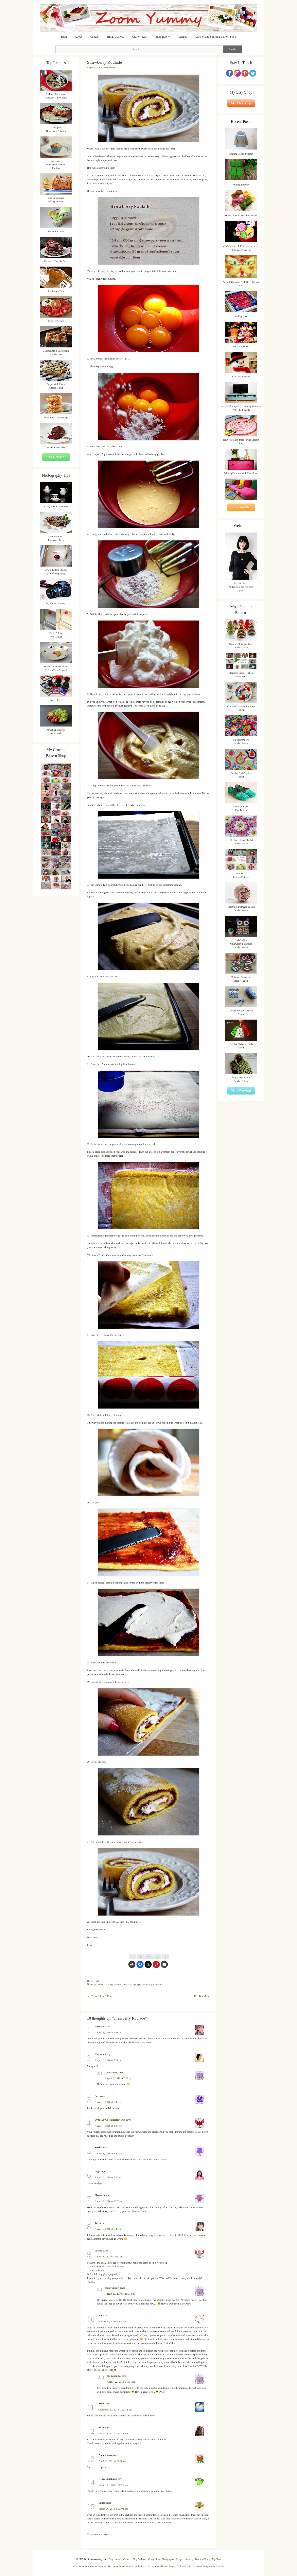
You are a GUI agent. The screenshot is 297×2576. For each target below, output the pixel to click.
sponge (133, 1984)
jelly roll (117, 1984)
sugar (151, 1984)
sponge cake (142, 1984)
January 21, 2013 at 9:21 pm (113, 2484)
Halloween (182, 2566)
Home (164, 2566)
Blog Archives (115, 36)
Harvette (99, 2026)
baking (93, 1984)
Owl (92, 2566)
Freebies (220, 2566)
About (78, 36)
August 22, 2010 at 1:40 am (113, 2321)
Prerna (98, 2250)
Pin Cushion (195, 2566)
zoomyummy (112, 2072)
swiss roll (159, 1984)
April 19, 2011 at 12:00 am (112, 2461)
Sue (97, 2095)
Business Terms (202, 2559)
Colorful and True (101, 1996)
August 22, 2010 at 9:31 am (121, 2381)
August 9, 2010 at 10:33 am (109, 2201)
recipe (98, 1981)
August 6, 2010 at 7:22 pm (118, 2078)
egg (111, 1984)
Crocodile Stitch (138, 2566)
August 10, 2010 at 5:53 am (109, 2256)
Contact (94, 36)
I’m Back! (200, 1996)
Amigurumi (208, 2566)
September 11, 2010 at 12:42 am (115, 2409)
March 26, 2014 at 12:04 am (113, 2508)
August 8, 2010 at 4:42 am (108, 2153)
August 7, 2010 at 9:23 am (108, 2125)
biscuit (100, 1984)
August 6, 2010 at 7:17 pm (108, 2060)
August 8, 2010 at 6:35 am (108, 2177)
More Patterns (241, 1090)
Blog (64, 36)
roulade (125, 1984)
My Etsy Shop (241, 103)
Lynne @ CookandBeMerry (110, 2119)
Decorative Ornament (118, 2566)
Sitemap (189, 2559)
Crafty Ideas (139, 36)
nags (97, 2171)
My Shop (216, 2559)
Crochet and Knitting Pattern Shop (215, 36)
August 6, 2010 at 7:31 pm (108, 2032)
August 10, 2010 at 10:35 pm (120, 2293)
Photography (162, 36)
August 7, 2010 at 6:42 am (108, 2101)
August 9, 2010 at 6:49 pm (108, 2228)
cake (93, 1981)
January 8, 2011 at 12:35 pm (113, 2433)
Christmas (101, 2566)
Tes (96, 2222)
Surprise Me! (241, 507)
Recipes (182, 36)
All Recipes (56, 457)
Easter (172, 2566)
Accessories (153, 2566)
